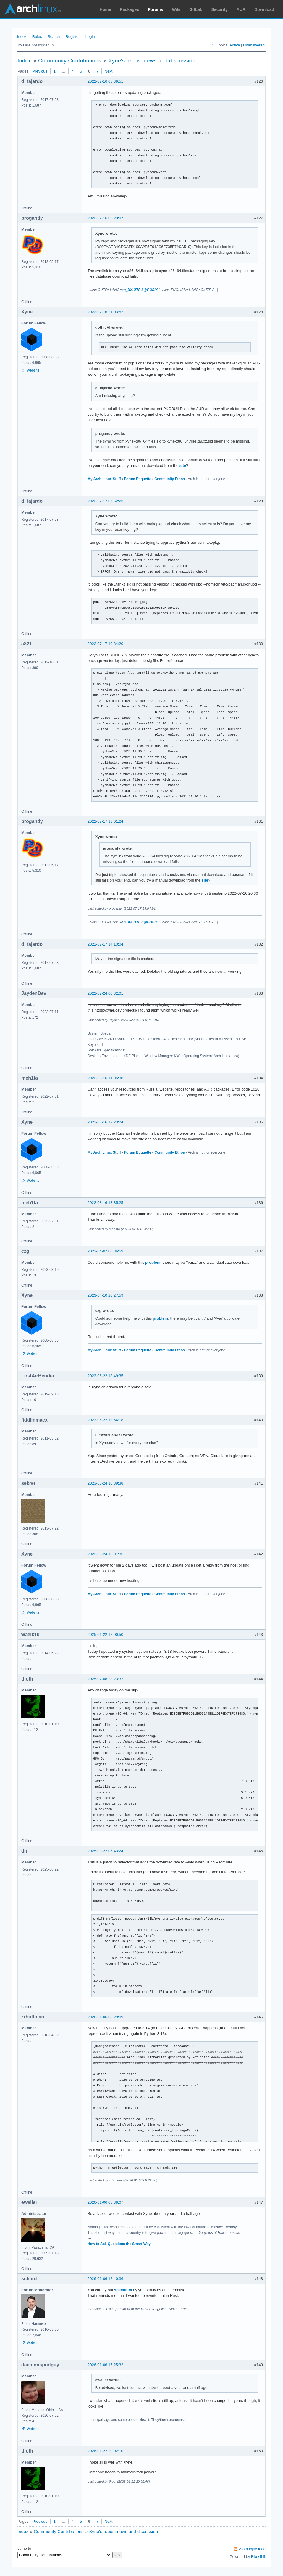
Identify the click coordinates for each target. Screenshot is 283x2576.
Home (105, 9)
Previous (39, 71)
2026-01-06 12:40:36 (105, 2278)
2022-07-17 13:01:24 (105, 821)
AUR (241, 9)
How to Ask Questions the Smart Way (119, 2244)
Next (109, 71)
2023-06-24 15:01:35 (105, 1554)
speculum (123, 2290)
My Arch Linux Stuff (104, 479)
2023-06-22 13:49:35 (105, 1376)
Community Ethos (169, 479)
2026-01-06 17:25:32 (105, 2365)
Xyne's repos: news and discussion (151, 60)
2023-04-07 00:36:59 (105, 1251)
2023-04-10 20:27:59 (105, 1295)
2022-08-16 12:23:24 (105, 1122)
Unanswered (254, 45)
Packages (129, 9)
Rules (37, 36)
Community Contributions (69, 60)
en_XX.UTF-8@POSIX (140, 290)
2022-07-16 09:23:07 (105, 218)
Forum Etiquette (137, 479)
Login (90, 36)
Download (264, 9)
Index (22, 36)
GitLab (195, 9)
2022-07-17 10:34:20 (105, 643)
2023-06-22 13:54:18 (105, 1420)
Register (72, 36)
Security (219, 9)
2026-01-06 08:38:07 (105, 2202)
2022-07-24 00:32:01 (105, 993)
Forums (155, 9)
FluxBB (258, 2556)
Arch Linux (32, 9)
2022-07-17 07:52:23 (105, 501)
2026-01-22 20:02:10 (105, 2451)
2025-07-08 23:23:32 (105, 1679)
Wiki (176, 9)
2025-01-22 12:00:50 (105, 1634)
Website (33, 370)
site (182, 465)
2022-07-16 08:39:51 (105, 81)
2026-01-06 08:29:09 (105, 2017)
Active (234, 45)
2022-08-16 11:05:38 (105, 1078)
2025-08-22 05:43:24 (105, 1851)
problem (152, 1262)
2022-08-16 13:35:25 (105, 1202)
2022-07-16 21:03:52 (105, 312)
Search (54, 36)
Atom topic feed (252, 2549)
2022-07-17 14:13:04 (105, 944)
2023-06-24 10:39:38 (105, 1483)
